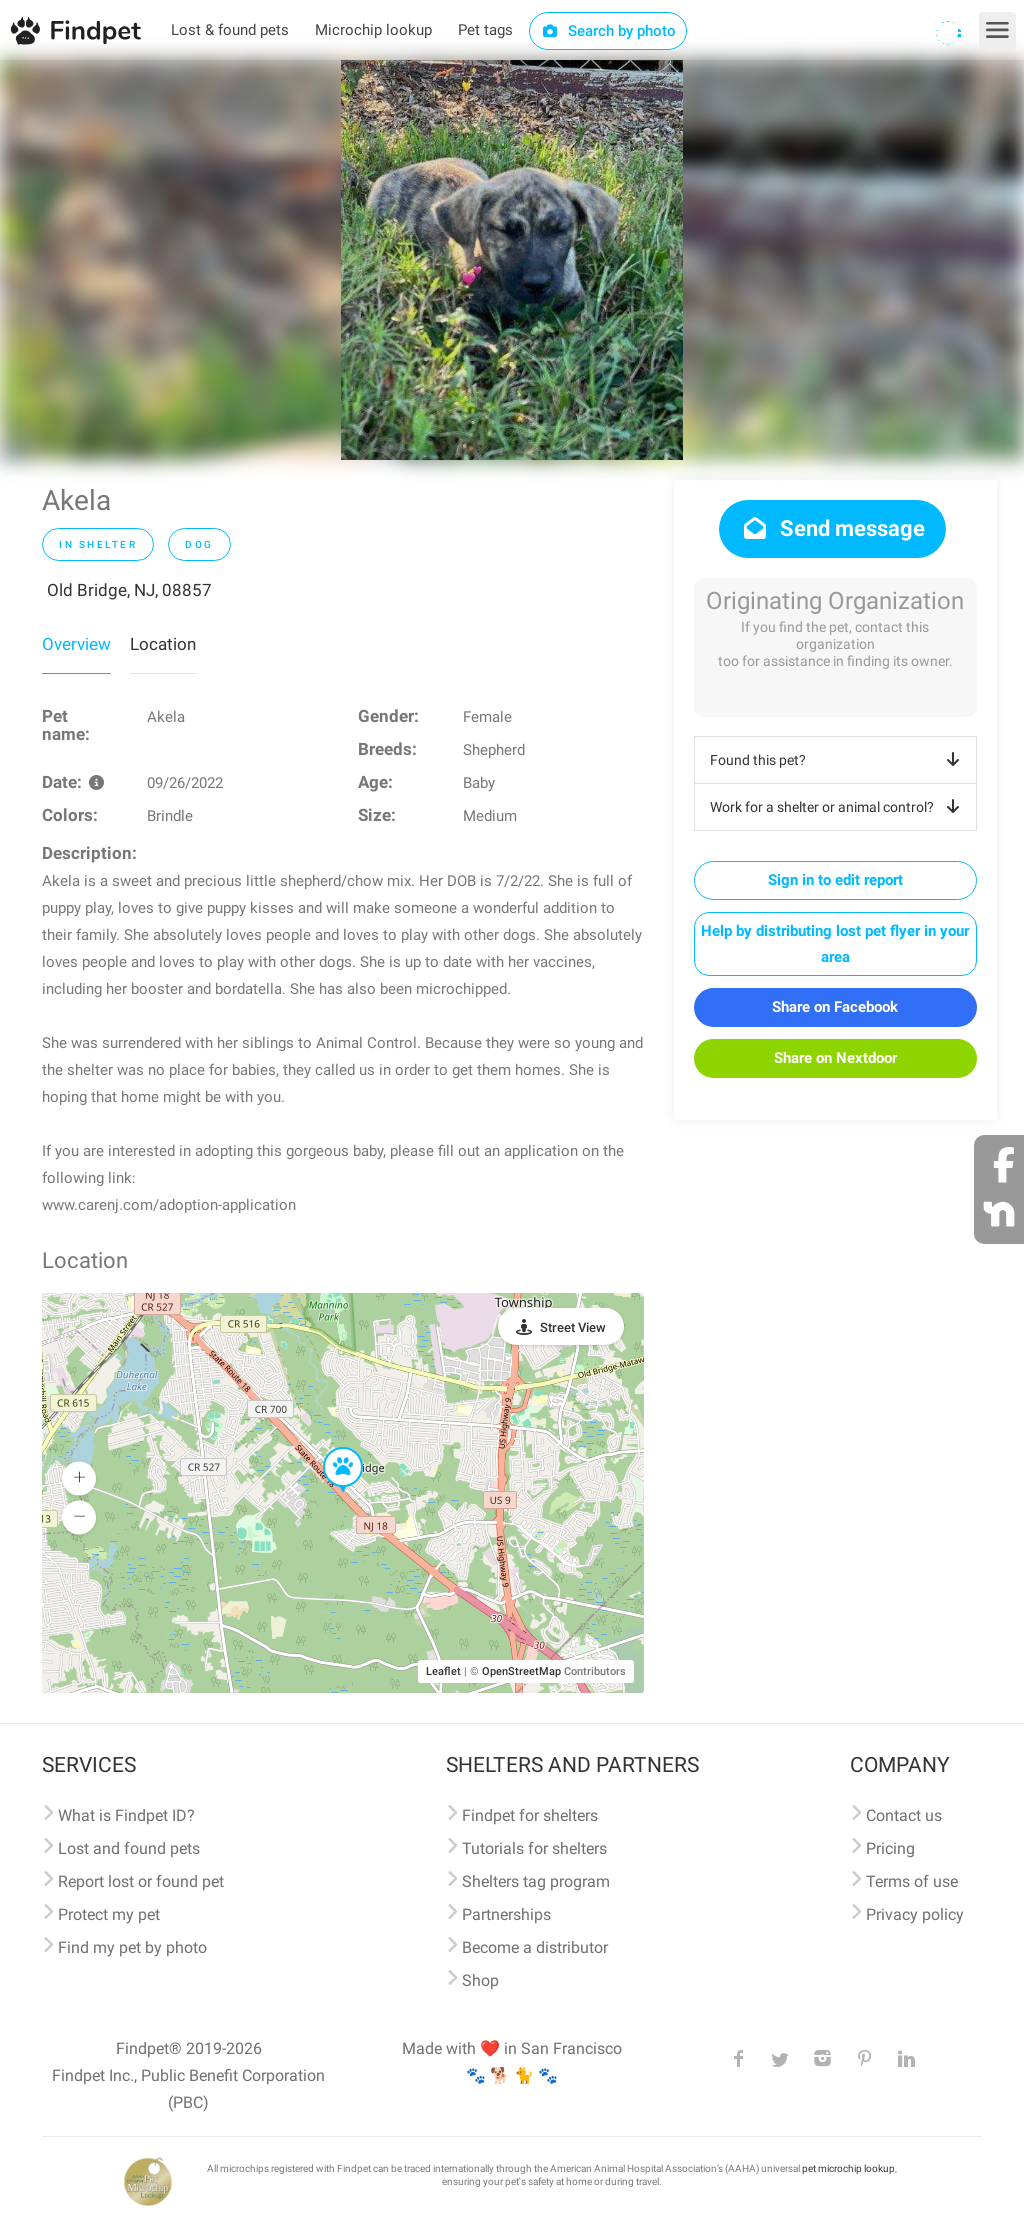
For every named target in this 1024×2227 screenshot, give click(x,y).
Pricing (890, 1848)
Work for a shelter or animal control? (838, 807)
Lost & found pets (230, 30)
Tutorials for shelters (534, 1848)
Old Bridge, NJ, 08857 (129, 590)
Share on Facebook (835, 1007)
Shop (480, 1980)
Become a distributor (535, 1947)
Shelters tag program (536, 1881)
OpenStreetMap (521, 1671)
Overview (76, 644)
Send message (832, 528)
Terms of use (912, 1881)
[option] (512, 260)
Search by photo (608, 31)
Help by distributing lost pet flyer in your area (835, 944)
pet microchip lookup (848, 2168)
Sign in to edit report (835, 880)
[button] (329, 1448)
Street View (573, 1327)
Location (163, 644)
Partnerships (506, 1914)
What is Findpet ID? (126, 1815)
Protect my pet (109, 1914)
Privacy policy (915, 1914)
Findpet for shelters (530, 1815)
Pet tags (485, 30)
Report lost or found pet (141, 1881)
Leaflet (443, 1671)
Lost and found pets (129, 1848)
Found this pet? (838, 760)
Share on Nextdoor (835, 1058)
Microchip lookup (373, 30)
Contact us (904, 1815)
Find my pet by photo (132, 1947)
